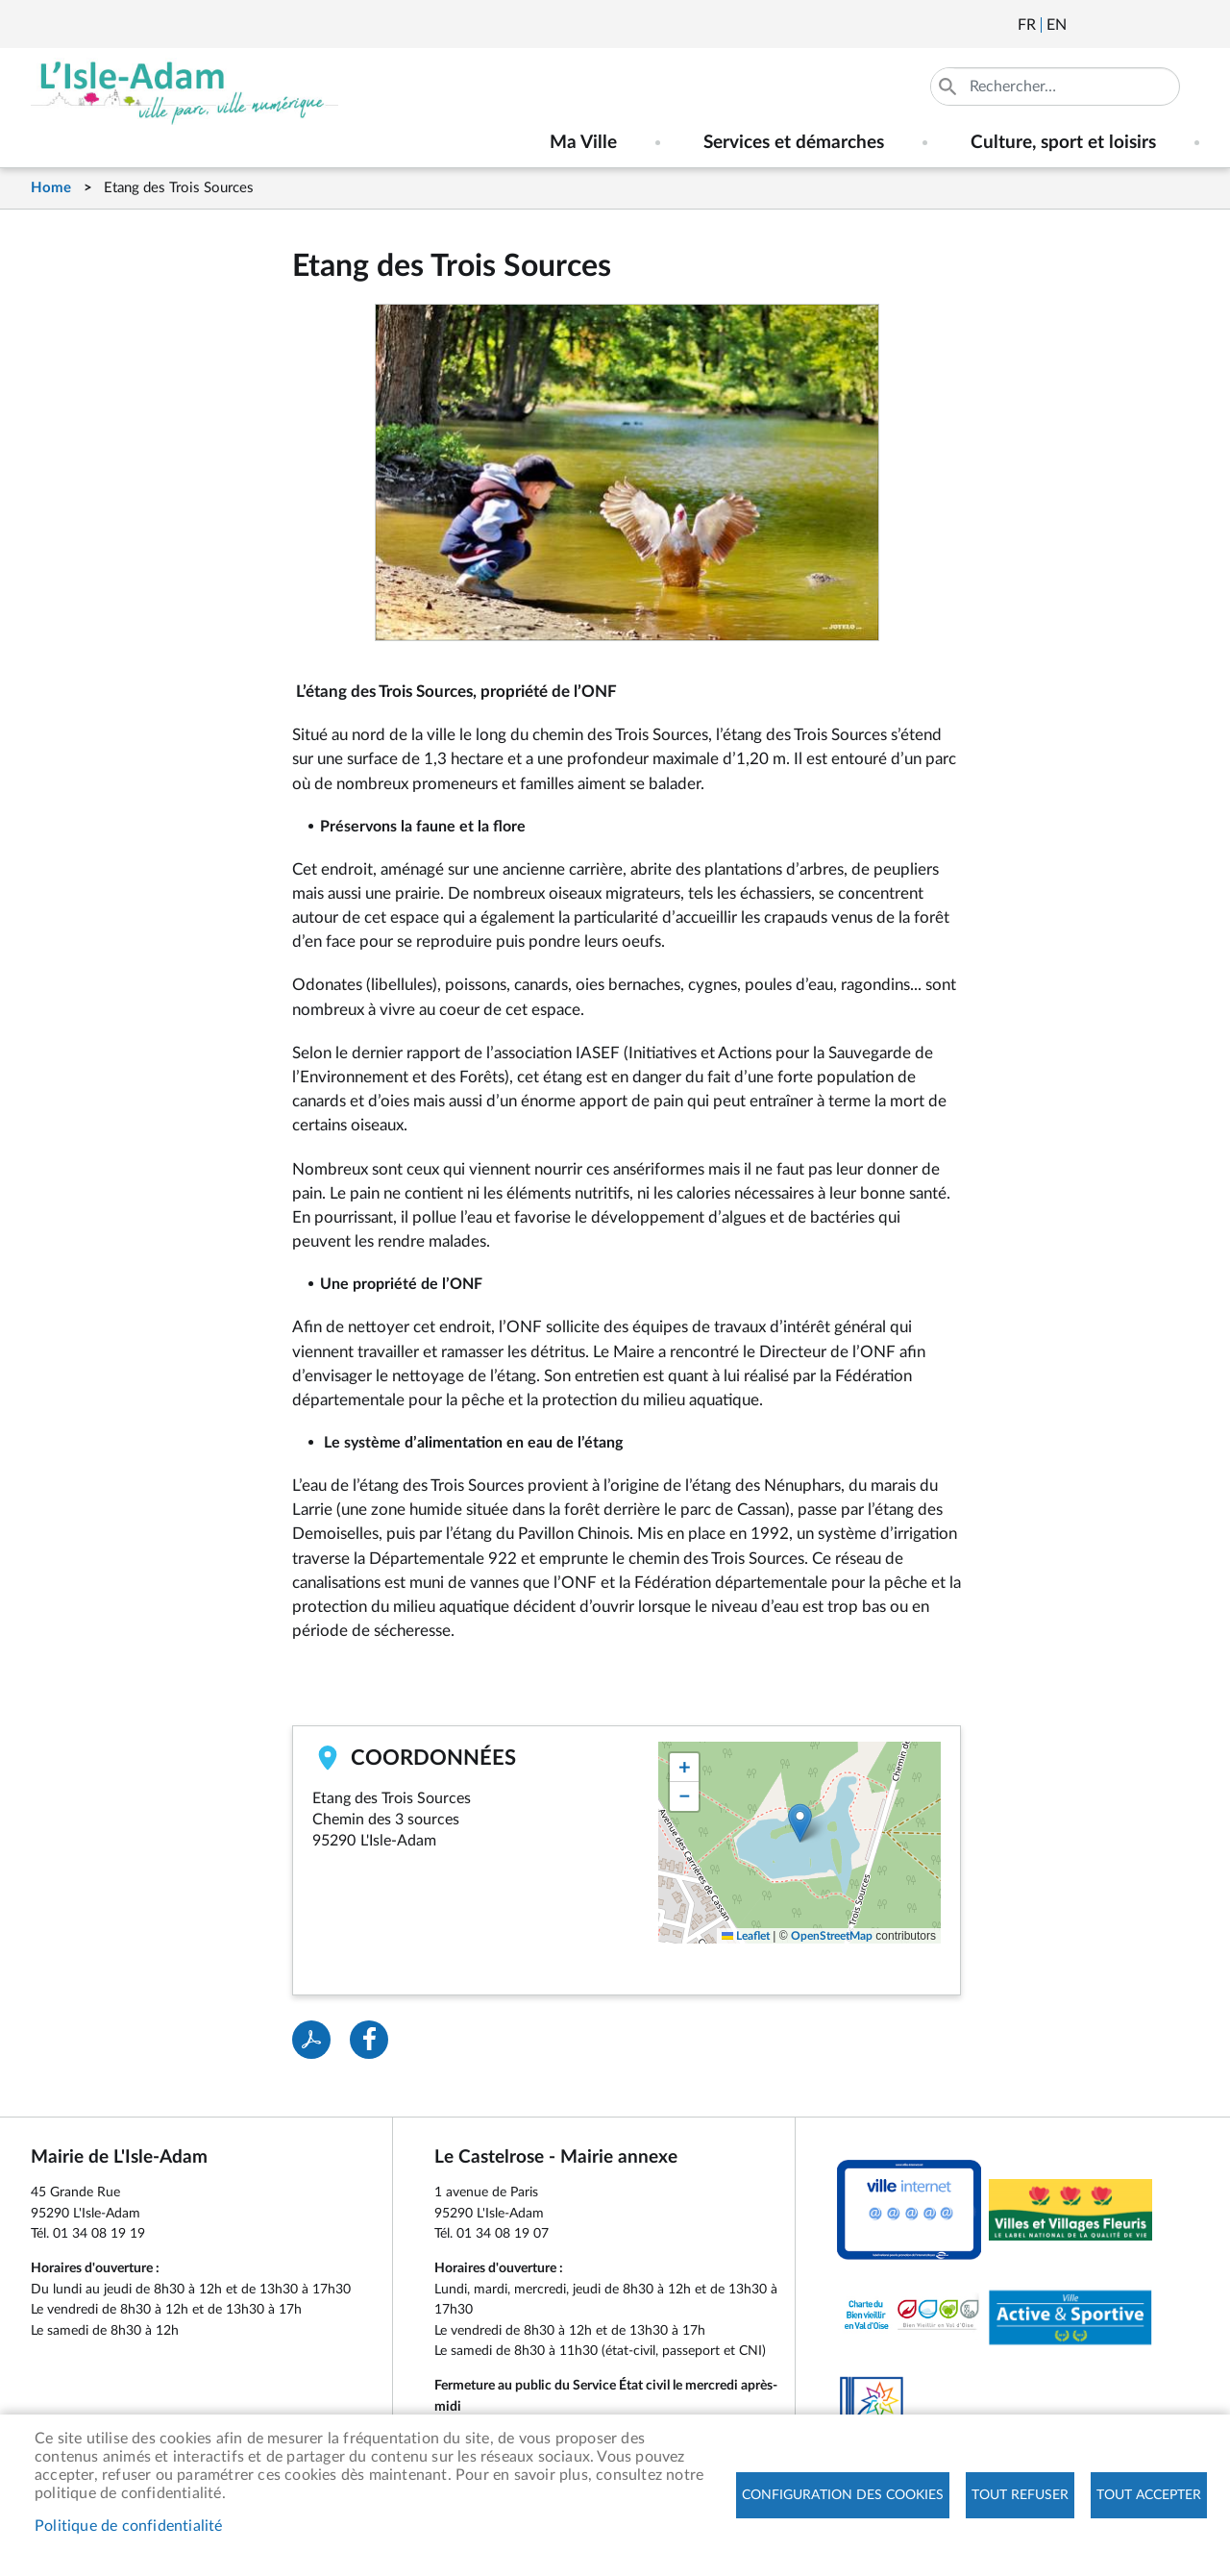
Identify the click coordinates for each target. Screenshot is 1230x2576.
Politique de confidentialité (129, 2526)
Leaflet (746, 1936)
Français (1027, 25)
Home (51, 188)
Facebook (1134, 25)
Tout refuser (1020, 2495)
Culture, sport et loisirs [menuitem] (1063, 143)
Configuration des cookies (843, 2495)
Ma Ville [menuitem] (583, 143)
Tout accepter (1148, 2495)
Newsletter (1083, 25)
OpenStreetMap (832, 1936)
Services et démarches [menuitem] (793, 143)
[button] (800, 1823)
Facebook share (369, 2039)
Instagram (1186, 25)
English (1056, 25)
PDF (311, 2039)
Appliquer (949, 86)
